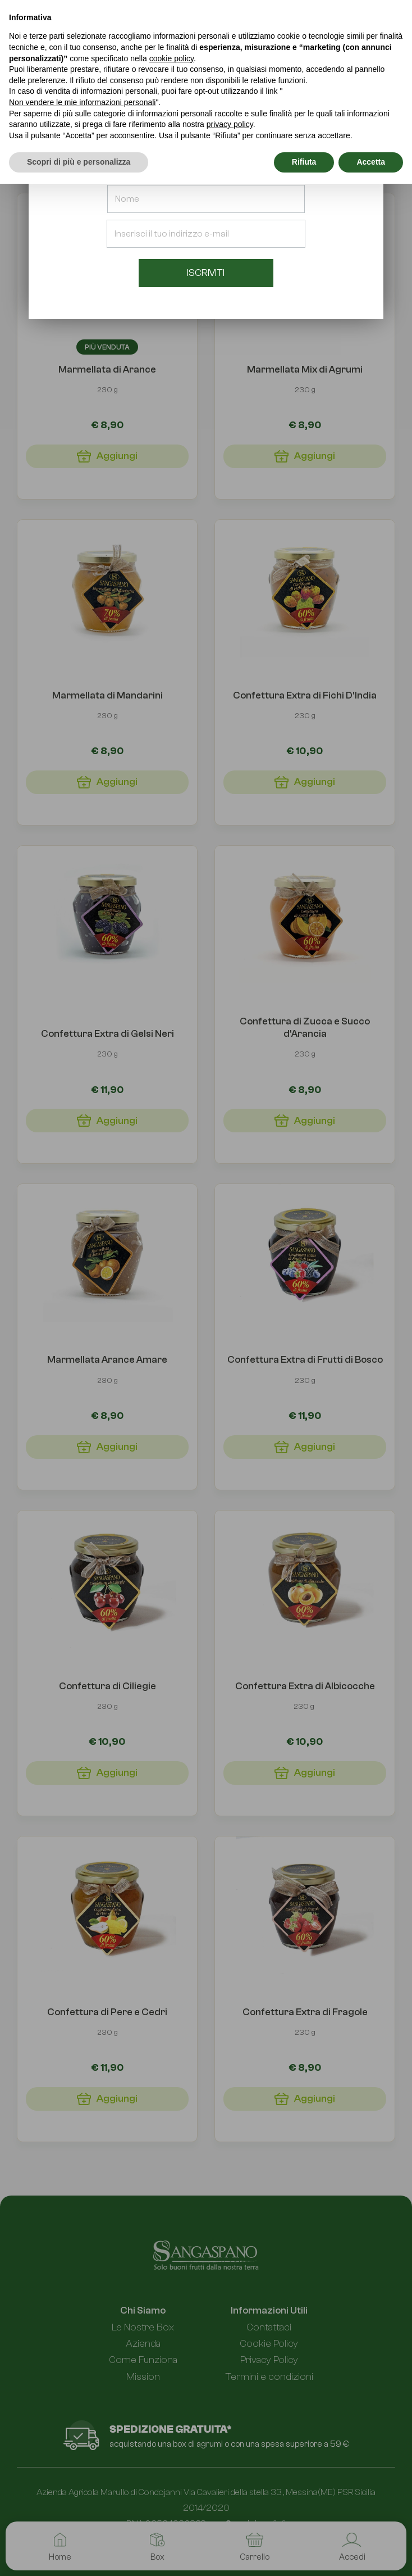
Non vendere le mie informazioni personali (82, 102)
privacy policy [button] (230, 124)
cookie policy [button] (171, 58)
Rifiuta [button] (304, 161)
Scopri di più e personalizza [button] (78, 161)
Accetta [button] (370, 161)
